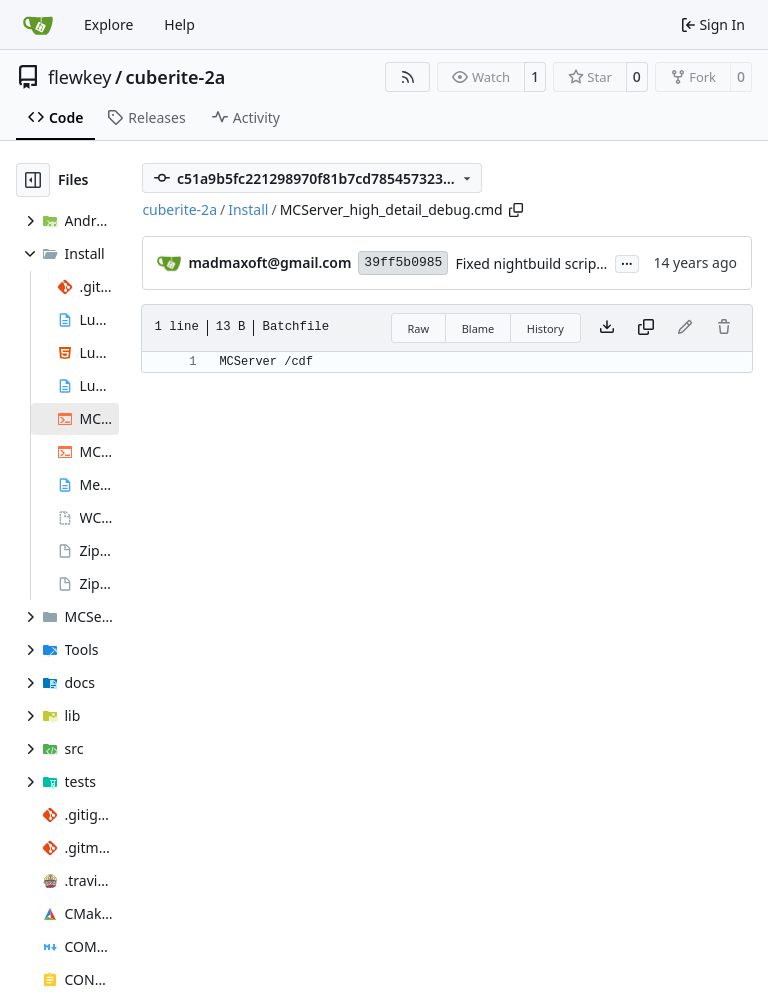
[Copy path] (516, 210)
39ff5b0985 (403, 262)
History (545, 328)
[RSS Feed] (408, 77)
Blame (478, 328)
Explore (108, 24)
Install (248, 209)
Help (179, 24)
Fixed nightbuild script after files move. (582, 263)
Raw (419, 328)
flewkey (79, 77)
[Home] (38, 25)
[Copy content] (646, 328)
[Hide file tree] (33, 180)
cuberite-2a (176, 77)
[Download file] (607, 328)
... (627, 262)
